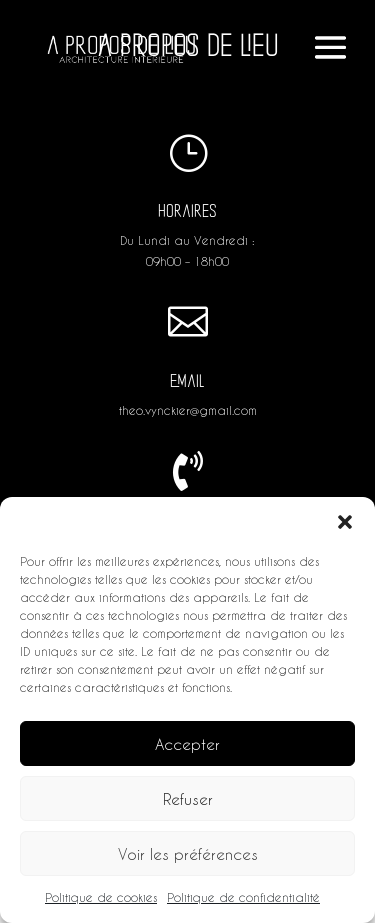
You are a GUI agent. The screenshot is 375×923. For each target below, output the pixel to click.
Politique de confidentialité (243, 897)
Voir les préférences (188, 854)
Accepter (187, 744)
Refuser (188, 799)
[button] (345, 522)
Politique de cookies (101, 897)
